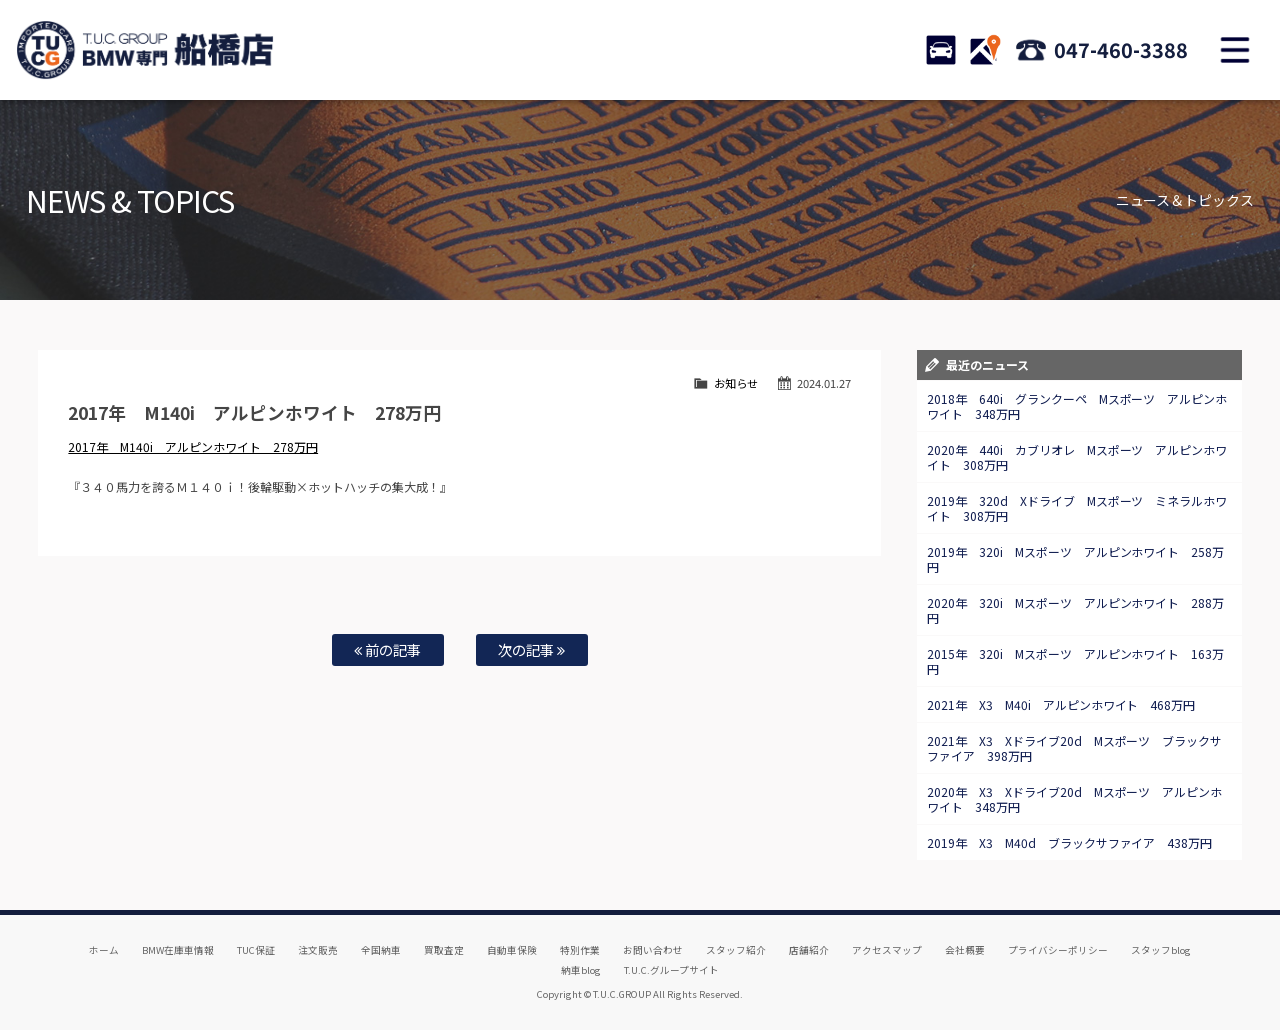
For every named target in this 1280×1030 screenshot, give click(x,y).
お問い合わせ (653, 950)
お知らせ (736, 383)
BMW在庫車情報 (178, 950)
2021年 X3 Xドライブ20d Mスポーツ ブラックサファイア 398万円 (1075, 748)
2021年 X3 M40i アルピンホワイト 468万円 (1061, 704)
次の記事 (531, 649)
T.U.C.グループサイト (671, 970)
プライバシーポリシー (1058, 950)
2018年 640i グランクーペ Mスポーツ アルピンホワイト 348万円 (1077, 406)
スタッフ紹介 (736, 950)
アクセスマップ (887, 950)
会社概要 (965, 950)
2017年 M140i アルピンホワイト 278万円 (193, 446)
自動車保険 (512, 950)
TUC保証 (256, 950)
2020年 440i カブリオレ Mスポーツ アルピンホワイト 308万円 (1077, 457)
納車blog (581, 970)
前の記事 (387, 649)
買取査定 (444, 950)
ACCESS (985, 50)
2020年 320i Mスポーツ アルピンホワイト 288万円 (1076, 610)
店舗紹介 (809, 950)
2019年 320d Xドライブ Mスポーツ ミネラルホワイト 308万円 (1077, 508)
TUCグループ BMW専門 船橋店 (145, 50)
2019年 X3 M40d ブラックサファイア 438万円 (1070, 842)
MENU (1235, 50)
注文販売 (318, 950)
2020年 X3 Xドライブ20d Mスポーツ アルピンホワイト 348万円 (1075, 799)
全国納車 (381, 950)
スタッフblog (1161, 950)
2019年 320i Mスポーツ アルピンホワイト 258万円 (1076, 559)
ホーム (104, 950)
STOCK (941, 50)
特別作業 (580, 950)
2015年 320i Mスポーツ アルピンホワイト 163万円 (1076, 661)
